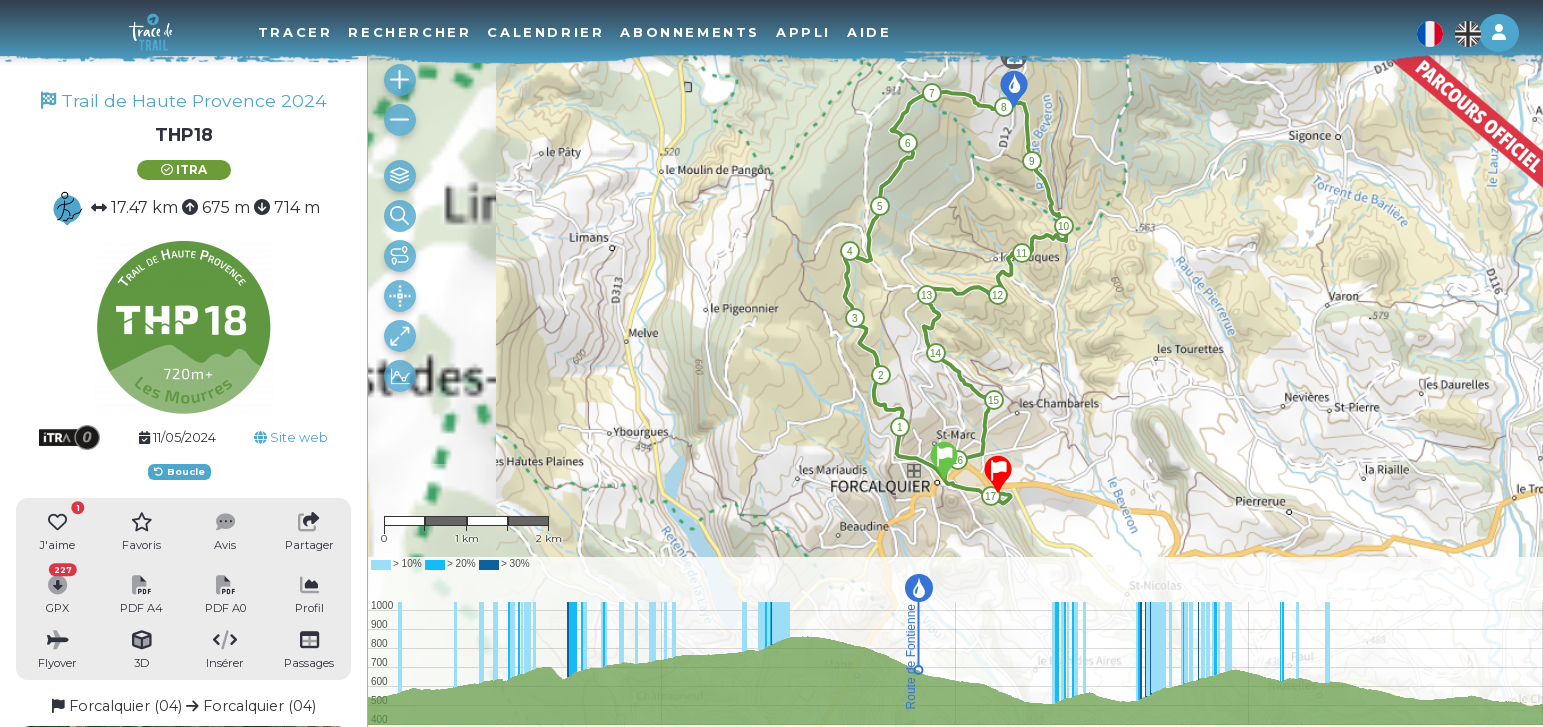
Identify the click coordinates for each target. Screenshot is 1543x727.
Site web (291, 437)
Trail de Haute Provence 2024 (184, 100)
